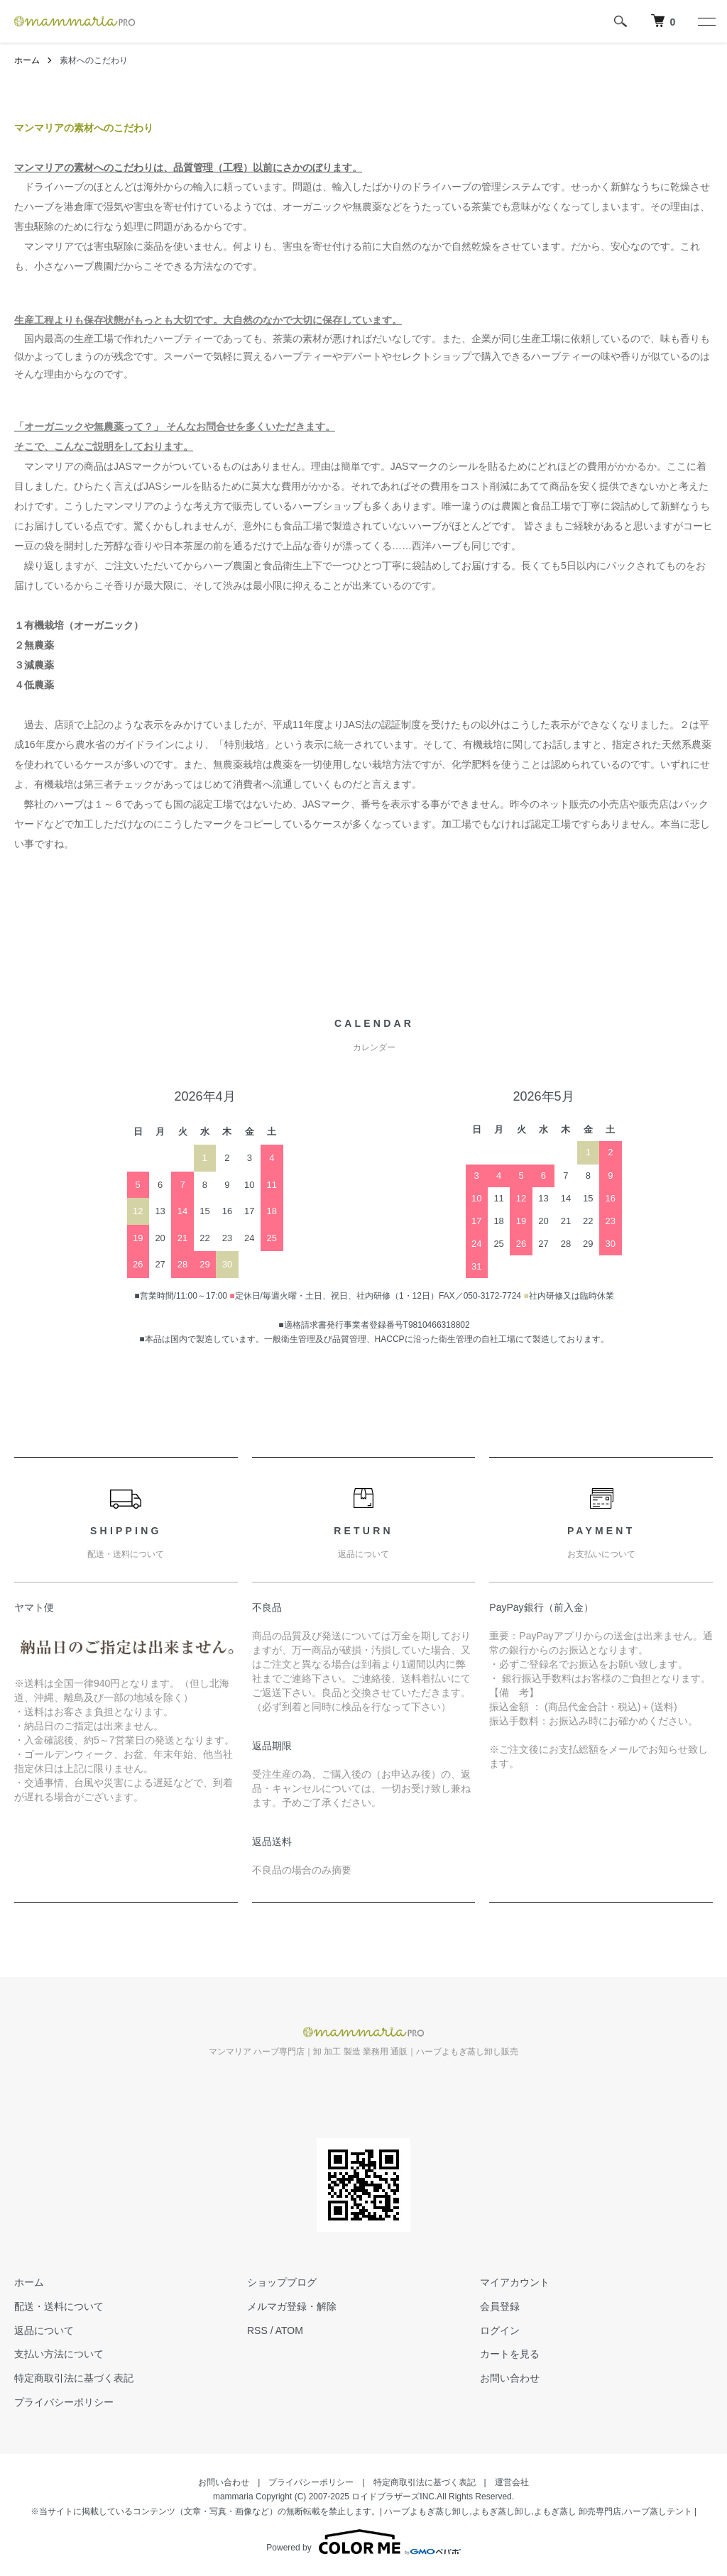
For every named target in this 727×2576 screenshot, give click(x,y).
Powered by (363, 2542)
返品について (44, 2330)
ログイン (500, 2330)
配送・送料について (59, 2306)
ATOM (289, 2330)
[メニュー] (705, 21)
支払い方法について (59, 2354)
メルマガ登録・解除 (292, 2306)
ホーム (27, 60)
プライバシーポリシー (64, 2402)
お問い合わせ (510, 2378)
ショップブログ (282, 2282)
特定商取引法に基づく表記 (73, 2378)
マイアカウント (515, 2282)
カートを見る (510, 2354)
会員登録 (500, 2306)
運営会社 (512, 2482)
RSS (257, 2330)
